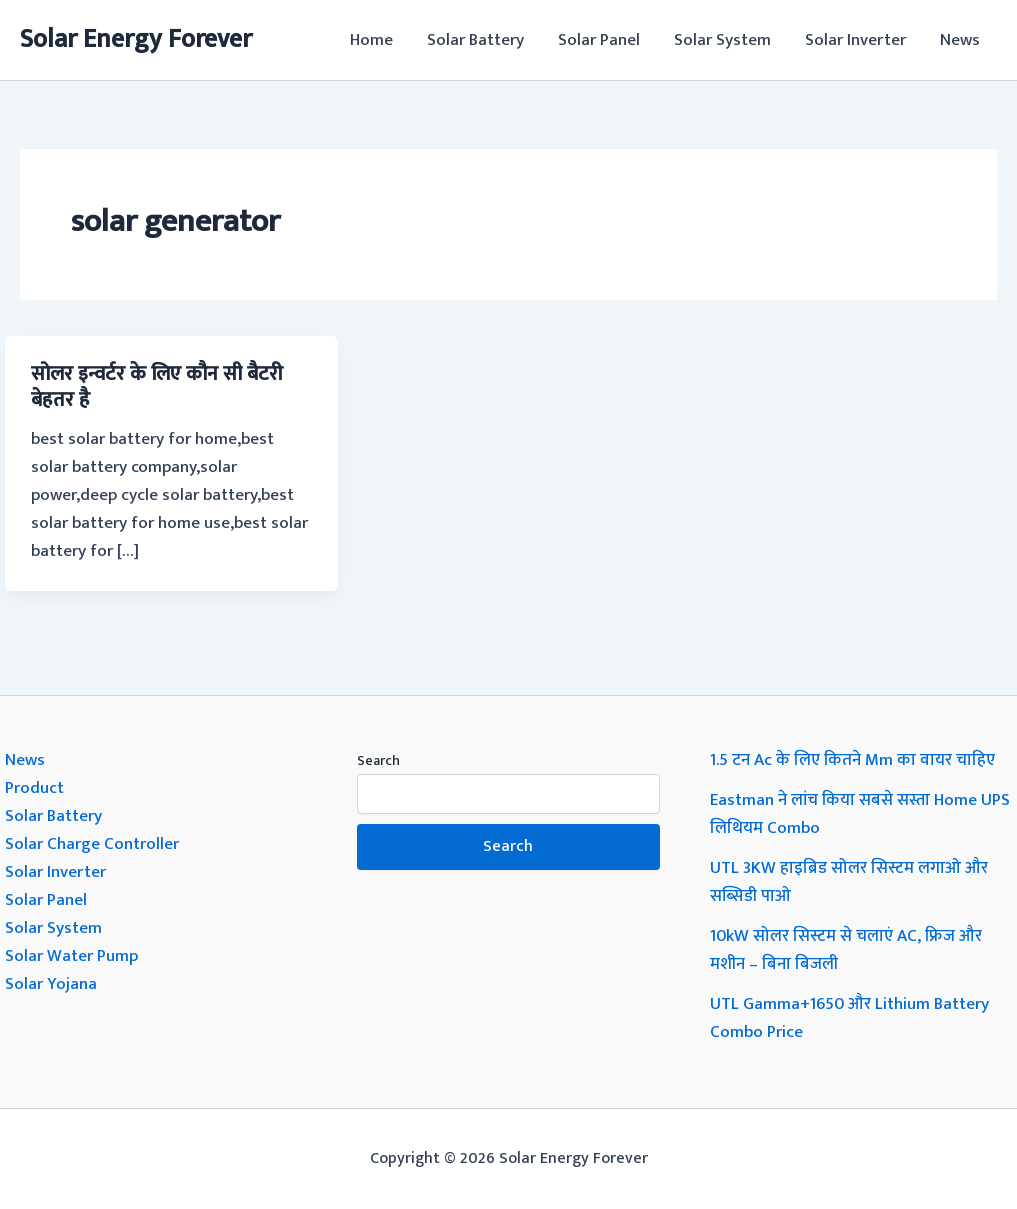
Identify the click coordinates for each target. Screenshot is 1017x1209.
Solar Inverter (855, 40)
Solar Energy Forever (136, 39)
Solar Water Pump (71, 956)
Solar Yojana (51, 984)
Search (378, 760)
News (960, 40)
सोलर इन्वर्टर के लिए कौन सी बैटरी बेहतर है (157, 387)
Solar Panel (599, 40)
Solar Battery (475, 40)
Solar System (722, 40)
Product (34, 788)
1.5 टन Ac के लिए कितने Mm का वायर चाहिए (852, 760)
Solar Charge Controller (92, 844)
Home (371, 40)
